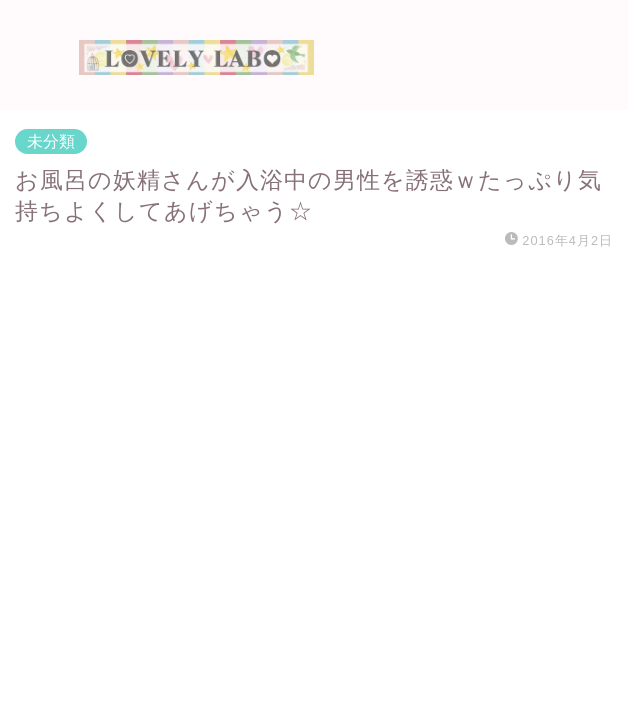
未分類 (51, 141)
